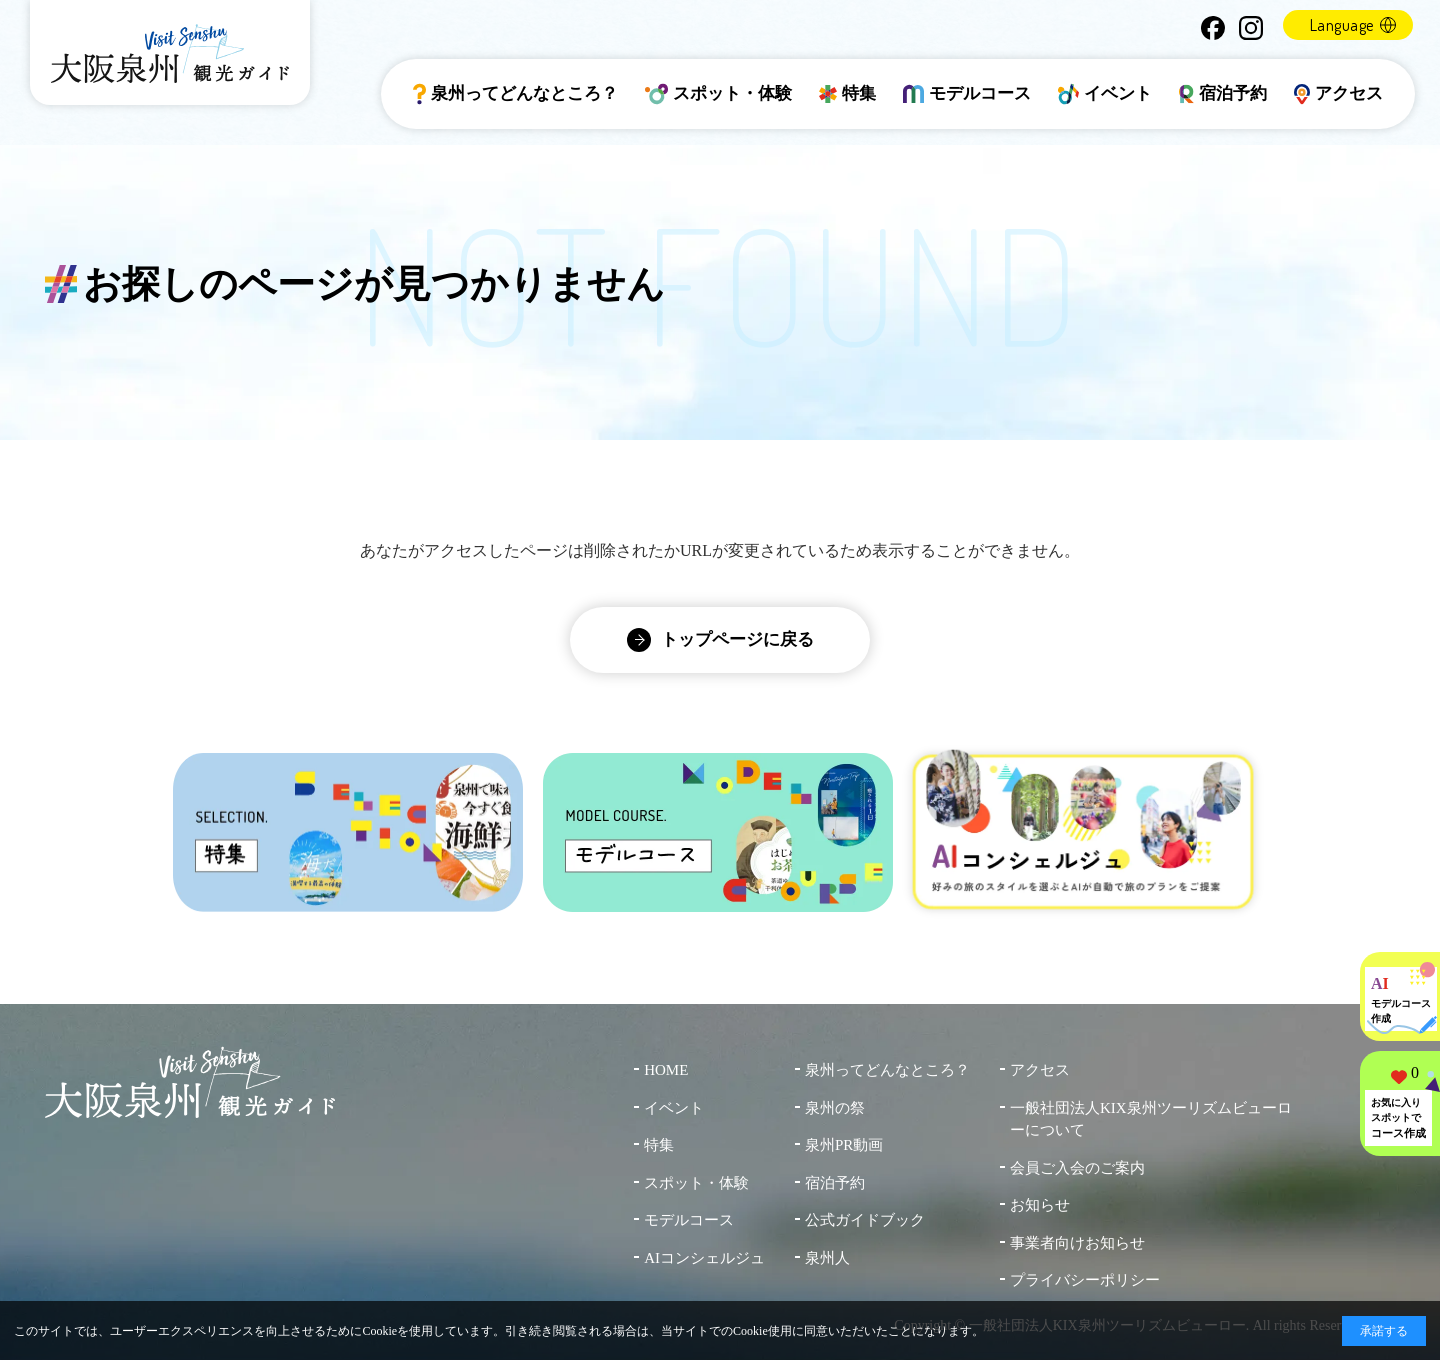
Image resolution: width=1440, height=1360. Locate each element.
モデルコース (967, 94)
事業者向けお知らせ (1077, 1243)
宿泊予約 (1223, 94)
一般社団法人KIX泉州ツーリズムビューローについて (1151, 1119)
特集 (847, 94)
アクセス (1339, 94)
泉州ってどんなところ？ (515, 94)
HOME (666, 1070)
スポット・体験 (719, 94)
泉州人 (827, 1258)
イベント (1105, 94)
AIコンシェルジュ (704, 1258)
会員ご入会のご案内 (1077, 1168)
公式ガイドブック (865, 1220)
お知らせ (1040, 1205)
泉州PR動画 (844, 1145)
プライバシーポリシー (1085, 1280)
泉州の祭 (835, 1108)
